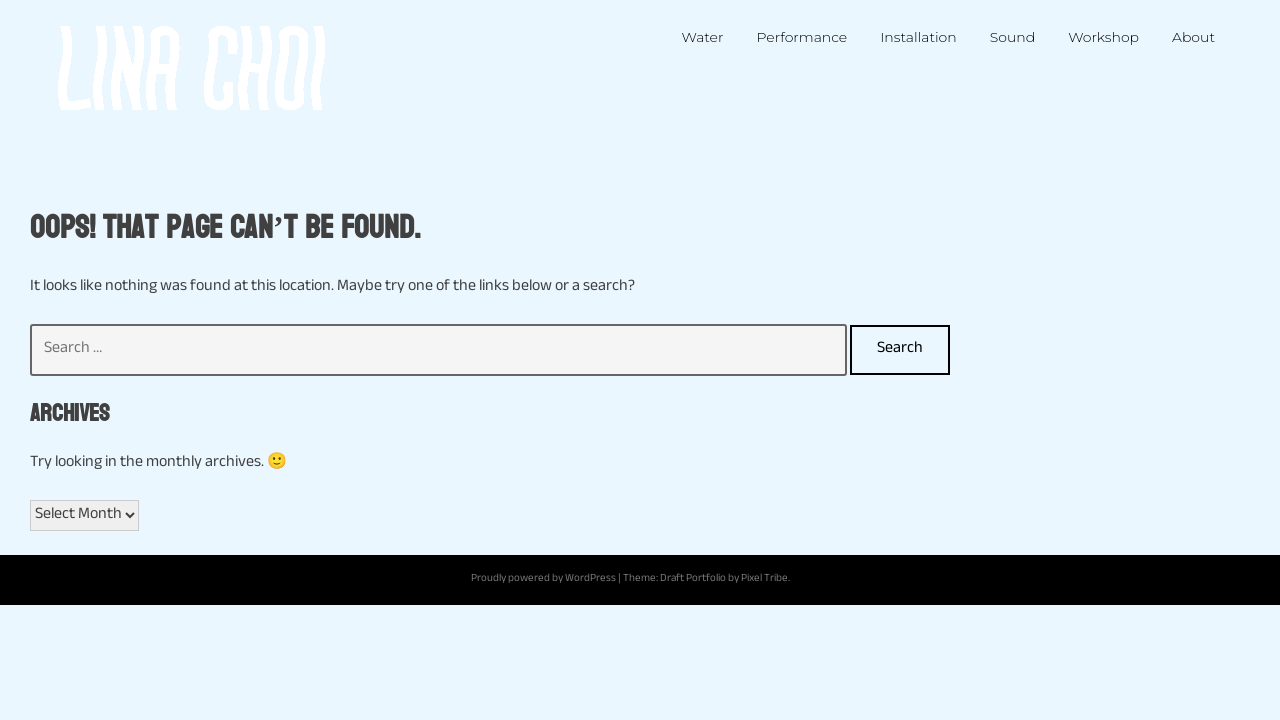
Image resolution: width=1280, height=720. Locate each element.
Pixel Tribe (764, 579)
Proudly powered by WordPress (543, 579)
